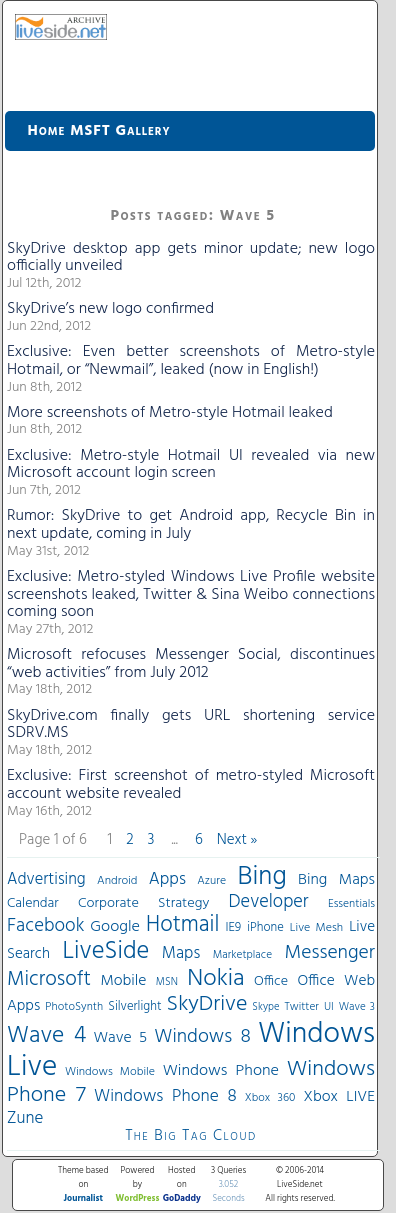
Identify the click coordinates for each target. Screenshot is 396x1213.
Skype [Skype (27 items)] (265, 1007)
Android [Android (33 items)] (117, 881)
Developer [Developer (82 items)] (269, 902)
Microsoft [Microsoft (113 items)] (49, 979)
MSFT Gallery (120, 131)
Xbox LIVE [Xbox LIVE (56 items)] (339, 1097)
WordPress (138, 1199)
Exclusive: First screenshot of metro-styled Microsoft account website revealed (191, 785)
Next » (237, 840)
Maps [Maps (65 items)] (181, 953)
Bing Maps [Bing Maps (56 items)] (336, 880)
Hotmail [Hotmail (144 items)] (182, 925)
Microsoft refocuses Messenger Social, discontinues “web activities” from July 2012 (191, 664)
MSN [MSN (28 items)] (167, 982)
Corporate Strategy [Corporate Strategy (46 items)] (143, 903)
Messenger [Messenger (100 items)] (330, 953)
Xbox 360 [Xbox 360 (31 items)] (270, 1098)
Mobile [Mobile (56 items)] (123, 981)
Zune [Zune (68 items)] (25, 1118)
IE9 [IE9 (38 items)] (233, 927)
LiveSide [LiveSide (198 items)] (105, 951)
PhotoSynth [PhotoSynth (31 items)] (74, 1007)
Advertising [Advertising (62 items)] (46, 880)
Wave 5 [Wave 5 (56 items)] (120, 1038)
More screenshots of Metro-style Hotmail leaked (170, 413)
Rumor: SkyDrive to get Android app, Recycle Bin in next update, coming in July (191, 525)
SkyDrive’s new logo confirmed (110, 309)
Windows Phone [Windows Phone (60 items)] (221, 1071)
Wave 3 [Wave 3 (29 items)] (357, 1007)
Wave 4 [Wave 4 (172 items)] (46, 1036)
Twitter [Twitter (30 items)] (302, 1007)
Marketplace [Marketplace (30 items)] (242, 955)
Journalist (83, 1199)
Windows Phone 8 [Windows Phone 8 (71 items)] (165, 1096)
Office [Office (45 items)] (271, 981)
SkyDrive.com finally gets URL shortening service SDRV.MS (191, 725)
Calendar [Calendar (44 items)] (33, 903)
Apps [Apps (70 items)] (167, 879)
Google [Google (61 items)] (115, 927)
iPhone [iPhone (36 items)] (265, 928)
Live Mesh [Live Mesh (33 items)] (316, 928)
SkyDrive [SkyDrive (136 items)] (207, 1004)
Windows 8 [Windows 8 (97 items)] (202, 1037)
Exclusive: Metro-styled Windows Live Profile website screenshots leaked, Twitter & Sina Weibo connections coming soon (191, 594)
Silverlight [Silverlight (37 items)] (134, 1007)
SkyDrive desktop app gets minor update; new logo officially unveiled (191, 258)
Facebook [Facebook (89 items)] (45, 926)
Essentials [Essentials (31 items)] (351, 904)
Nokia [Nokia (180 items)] (215, 979)
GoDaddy (182, 1199)
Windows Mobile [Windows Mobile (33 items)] (110, 1072)
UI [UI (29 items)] (329, 1007)
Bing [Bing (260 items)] (262, 877)
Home (47, 131)
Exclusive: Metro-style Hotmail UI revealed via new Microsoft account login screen (191, 465)
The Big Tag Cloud (190, 1136)
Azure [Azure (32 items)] (211, 881)
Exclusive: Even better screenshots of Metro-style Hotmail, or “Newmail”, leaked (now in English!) (191, 361)
